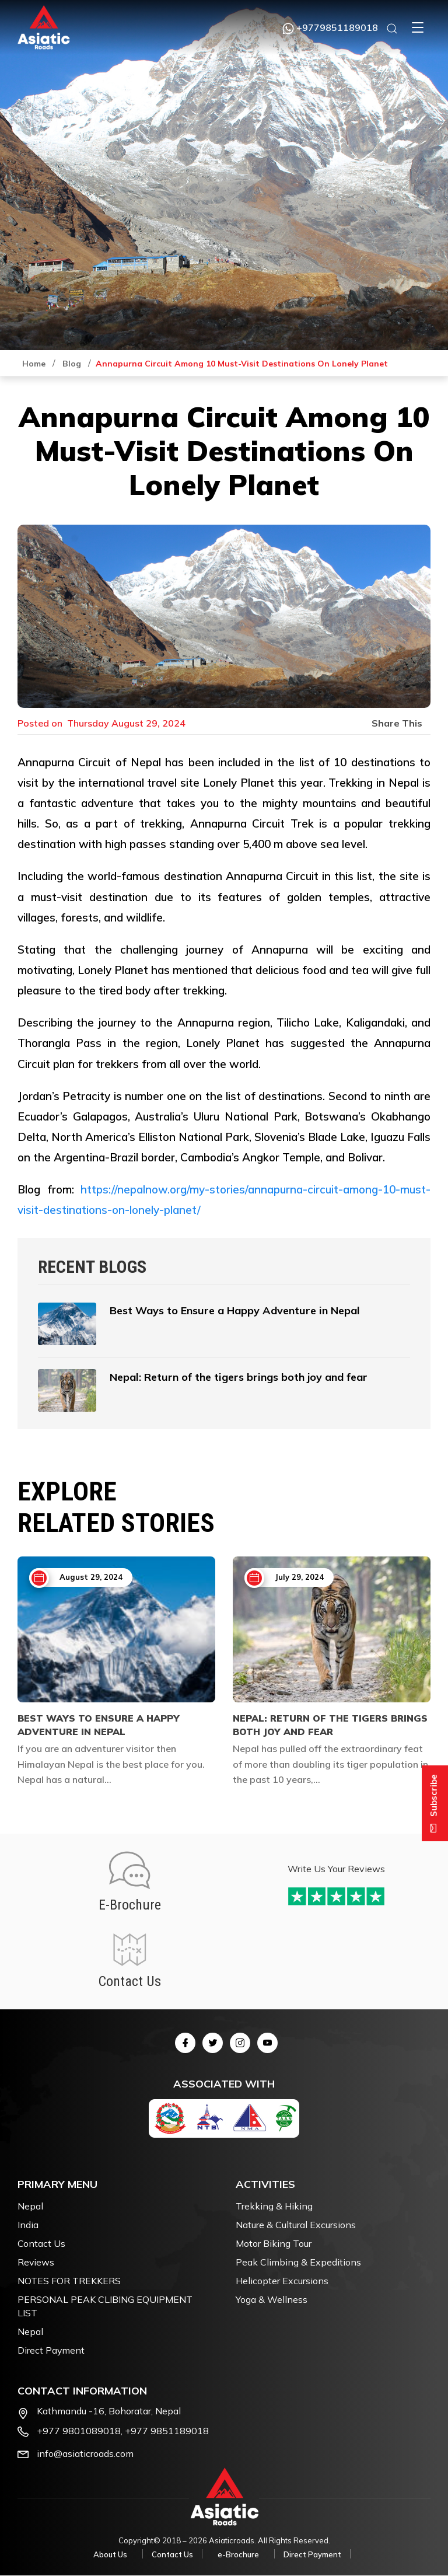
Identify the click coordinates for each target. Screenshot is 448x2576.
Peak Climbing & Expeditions (298, 2262)
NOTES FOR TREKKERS (69, 2281)
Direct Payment (51, 2351)
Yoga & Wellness (271, 2300)
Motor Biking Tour (274, 2244)
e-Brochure (238, 2555)
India (28, 2225)
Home (34, 363)
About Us (110, 2555)
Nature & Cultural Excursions (296, 2225)
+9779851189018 (330, 27)
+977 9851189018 (167, 2432)
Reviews (36, 2262)
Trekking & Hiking (274, 2206)
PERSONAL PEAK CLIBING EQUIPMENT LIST (105, 2307)
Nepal (30, 2206)
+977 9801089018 (79, 2432)
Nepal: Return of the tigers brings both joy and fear (330, 1724)
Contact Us (41, 2244)
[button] (417, 27)
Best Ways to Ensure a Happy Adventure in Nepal (99, 1724)
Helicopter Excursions (282, 2281)
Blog (71, 363)
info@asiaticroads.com (85, 2454)
